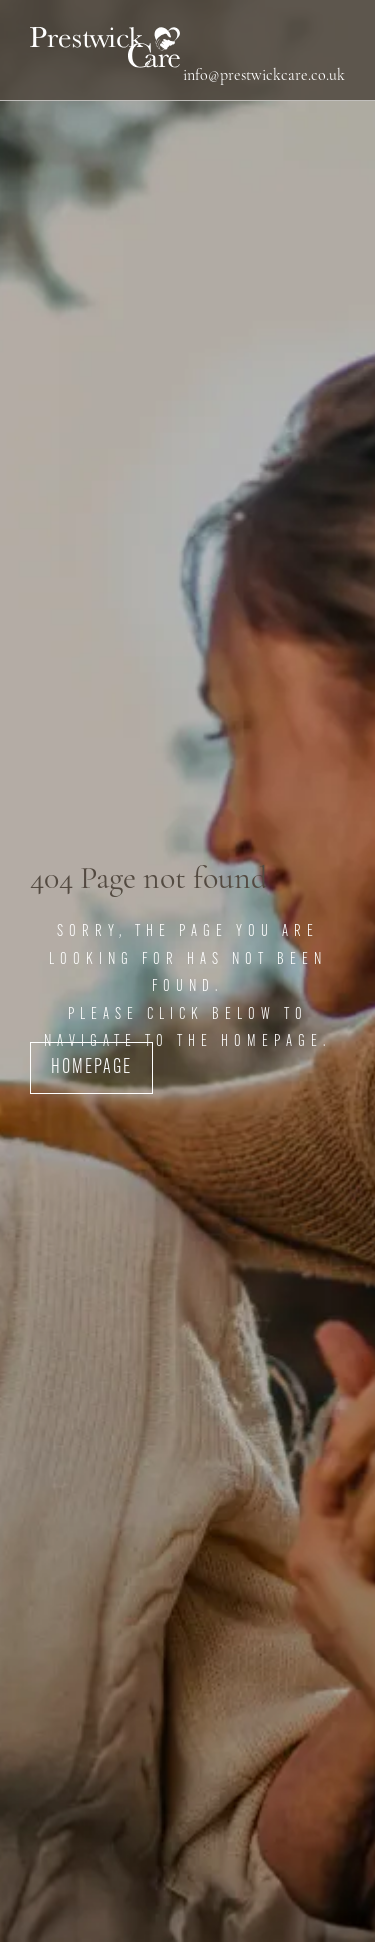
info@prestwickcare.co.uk (264, 76)
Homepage (91, 1068)
